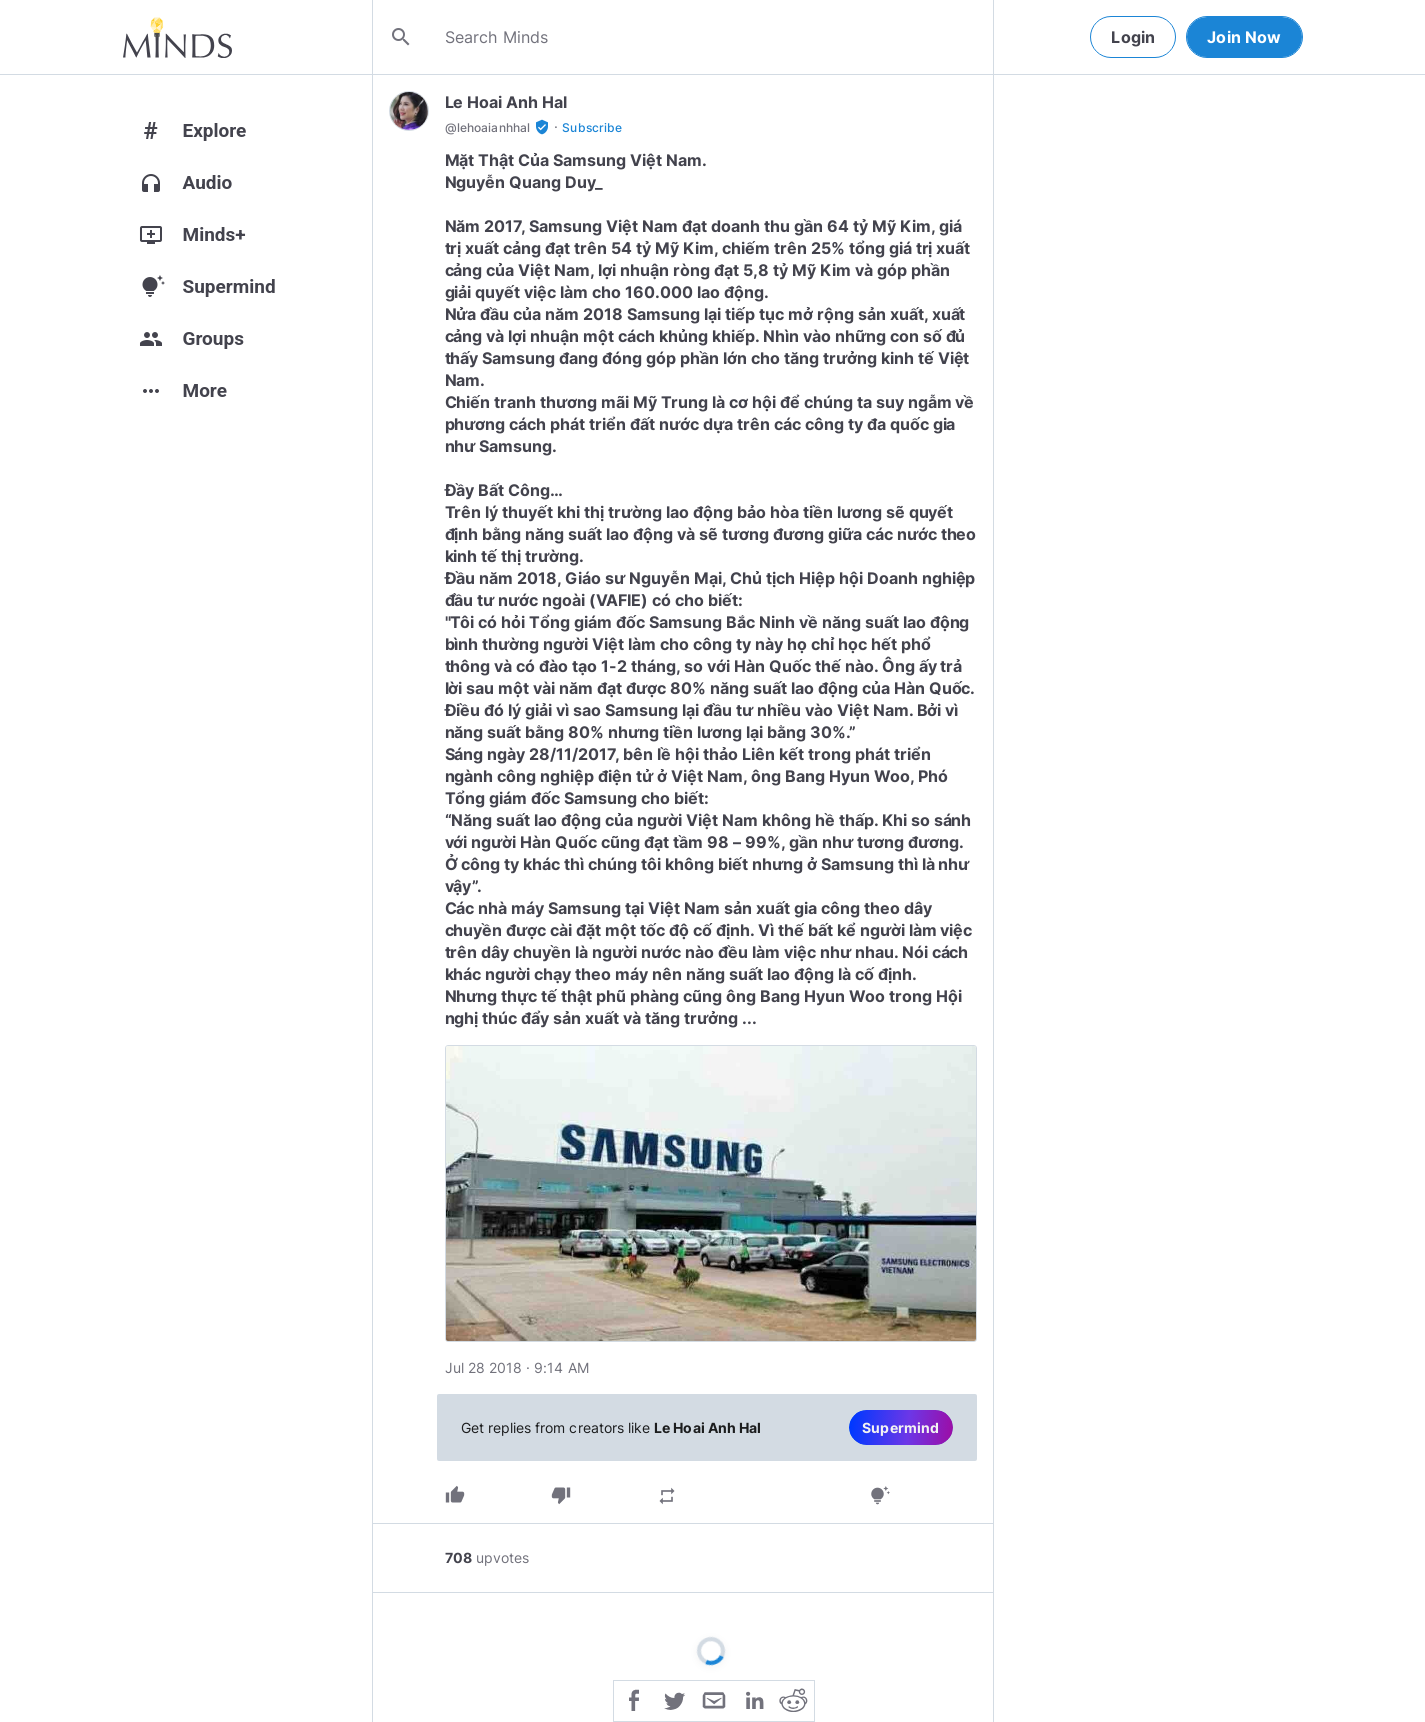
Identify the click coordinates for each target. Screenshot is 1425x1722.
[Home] (177, 37)
